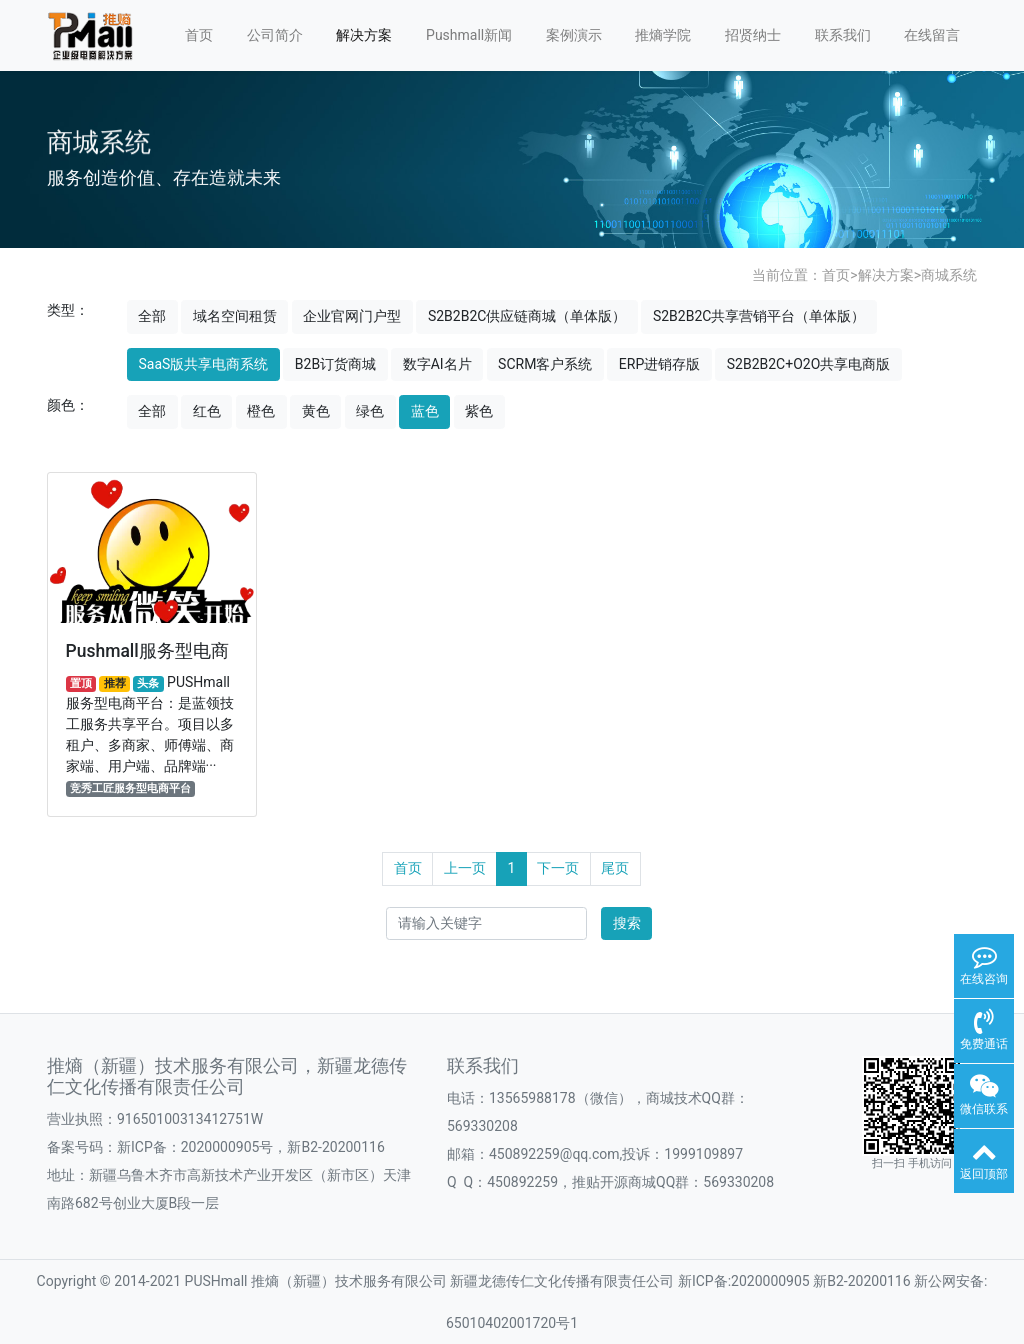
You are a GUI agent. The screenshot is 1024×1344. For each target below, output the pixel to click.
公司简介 (275, 35)
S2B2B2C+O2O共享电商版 (809, 364)
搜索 (627, 923)
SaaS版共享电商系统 (203, 364)
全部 (152, 316)
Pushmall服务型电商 (147, 650)
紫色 (479, 411)
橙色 (261, 411)
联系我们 (843, 35)
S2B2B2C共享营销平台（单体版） (759, 316)
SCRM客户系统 (545, 364)
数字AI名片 (437, 364)
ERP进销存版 (659, 364)
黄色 (316, 411)
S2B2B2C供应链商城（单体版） (527, 316)
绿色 (370, 411)
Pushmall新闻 (469, 35)
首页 (199, 35)
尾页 (615, 868)
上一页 (465, 868)
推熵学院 (663, 35)
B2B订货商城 (335, 364)
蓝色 (425, 411)
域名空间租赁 (235, 316)
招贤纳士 (753, 35)
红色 (207, 411)
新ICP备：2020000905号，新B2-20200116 (251, 1147)
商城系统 (949, 275)
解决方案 (364, 35)
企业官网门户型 (352, 316)
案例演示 (574, 35)
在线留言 (932, 35)
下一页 (558, 868)
